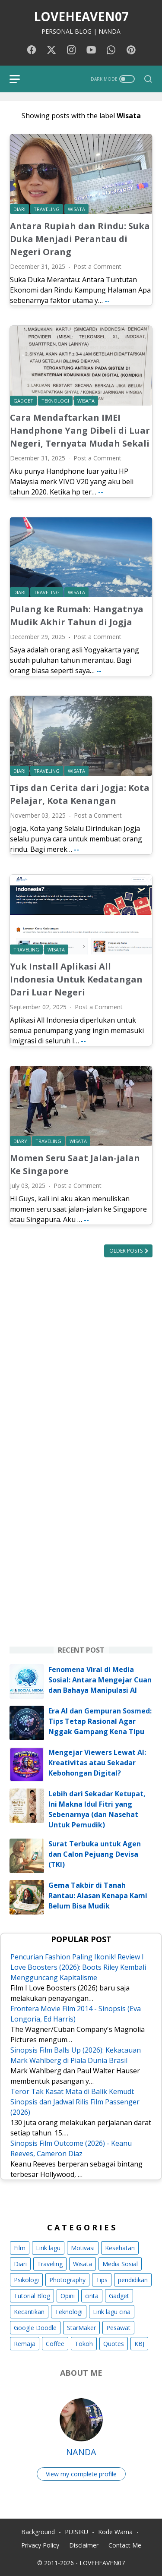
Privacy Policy (40, 2545)
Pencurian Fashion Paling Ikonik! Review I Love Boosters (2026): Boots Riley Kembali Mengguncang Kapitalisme (78, 1967)
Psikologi (26, 2280)
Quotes (113, 2344)
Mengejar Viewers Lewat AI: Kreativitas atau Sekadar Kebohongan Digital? (97, 1763)
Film (19, 2248)
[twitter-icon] (51, 50)
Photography (67, 2280)
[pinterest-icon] (131, 50)
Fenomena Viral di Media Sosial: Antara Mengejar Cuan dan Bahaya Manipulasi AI (100, 1680)
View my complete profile (81, 2474)
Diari (20, 2264)
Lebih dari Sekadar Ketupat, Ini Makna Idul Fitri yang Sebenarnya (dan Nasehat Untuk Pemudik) (97, 1809)
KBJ (139, 2344)
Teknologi (69, 2312)
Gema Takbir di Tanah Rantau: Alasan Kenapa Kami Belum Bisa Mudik (97, 1895)
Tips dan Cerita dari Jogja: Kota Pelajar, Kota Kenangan (79, 794)
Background (38, 2532)
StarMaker (81, 2328)
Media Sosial (120, 2264)
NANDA (81, 2452)
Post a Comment (97, 266)
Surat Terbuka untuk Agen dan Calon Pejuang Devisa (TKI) (94, 1854)
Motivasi (83, 2248)
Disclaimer (83, 2545)
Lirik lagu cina (111, 2312)
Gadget (119, 2296)
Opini (67, 2296)
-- (107, 300)
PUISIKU (76, 2532)
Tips (102, 2280)
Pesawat (118, 2328)
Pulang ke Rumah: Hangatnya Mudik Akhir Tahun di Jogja (76, 615)
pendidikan (133, 2280)
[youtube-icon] (91, 50)
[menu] (20, 79)
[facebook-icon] (31, 50)
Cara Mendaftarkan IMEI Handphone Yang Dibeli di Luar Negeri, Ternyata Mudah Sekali (80, 430)
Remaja (24, 2344)
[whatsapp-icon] (111, 50)
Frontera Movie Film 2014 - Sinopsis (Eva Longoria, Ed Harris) (75, 2014)
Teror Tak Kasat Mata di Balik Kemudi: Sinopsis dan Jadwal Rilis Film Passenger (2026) (75, 2102)
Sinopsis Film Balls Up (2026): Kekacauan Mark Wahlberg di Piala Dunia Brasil (75, 2055)
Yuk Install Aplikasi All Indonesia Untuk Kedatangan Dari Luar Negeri (76, 979)
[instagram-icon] (71, 50)
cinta (91, 2296)
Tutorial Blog (32, 2296)
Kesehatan (120, 2248)
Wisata (82, 2264)
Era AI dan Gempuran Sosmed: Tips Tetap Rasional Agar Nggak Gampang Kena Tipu (100, 1721)
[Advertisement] (81, 1357)
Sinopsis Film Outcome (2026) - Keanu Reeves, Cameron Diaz (71, 2148)
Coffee (55, 2344)
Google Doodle (35, 2328)
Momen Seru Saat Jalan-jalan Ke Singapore (75, 1164)
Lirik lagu (48, 2248)
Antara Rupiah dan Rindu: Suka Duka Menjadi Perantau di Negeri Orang (80, 239)
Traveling (50, 2264)
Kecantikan (29, 2312)
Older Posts (126, 1250)
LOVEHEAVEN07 (81, 16)
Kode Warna (115, 2532)
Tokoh (84, 2344)
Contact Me (124, 2545)
